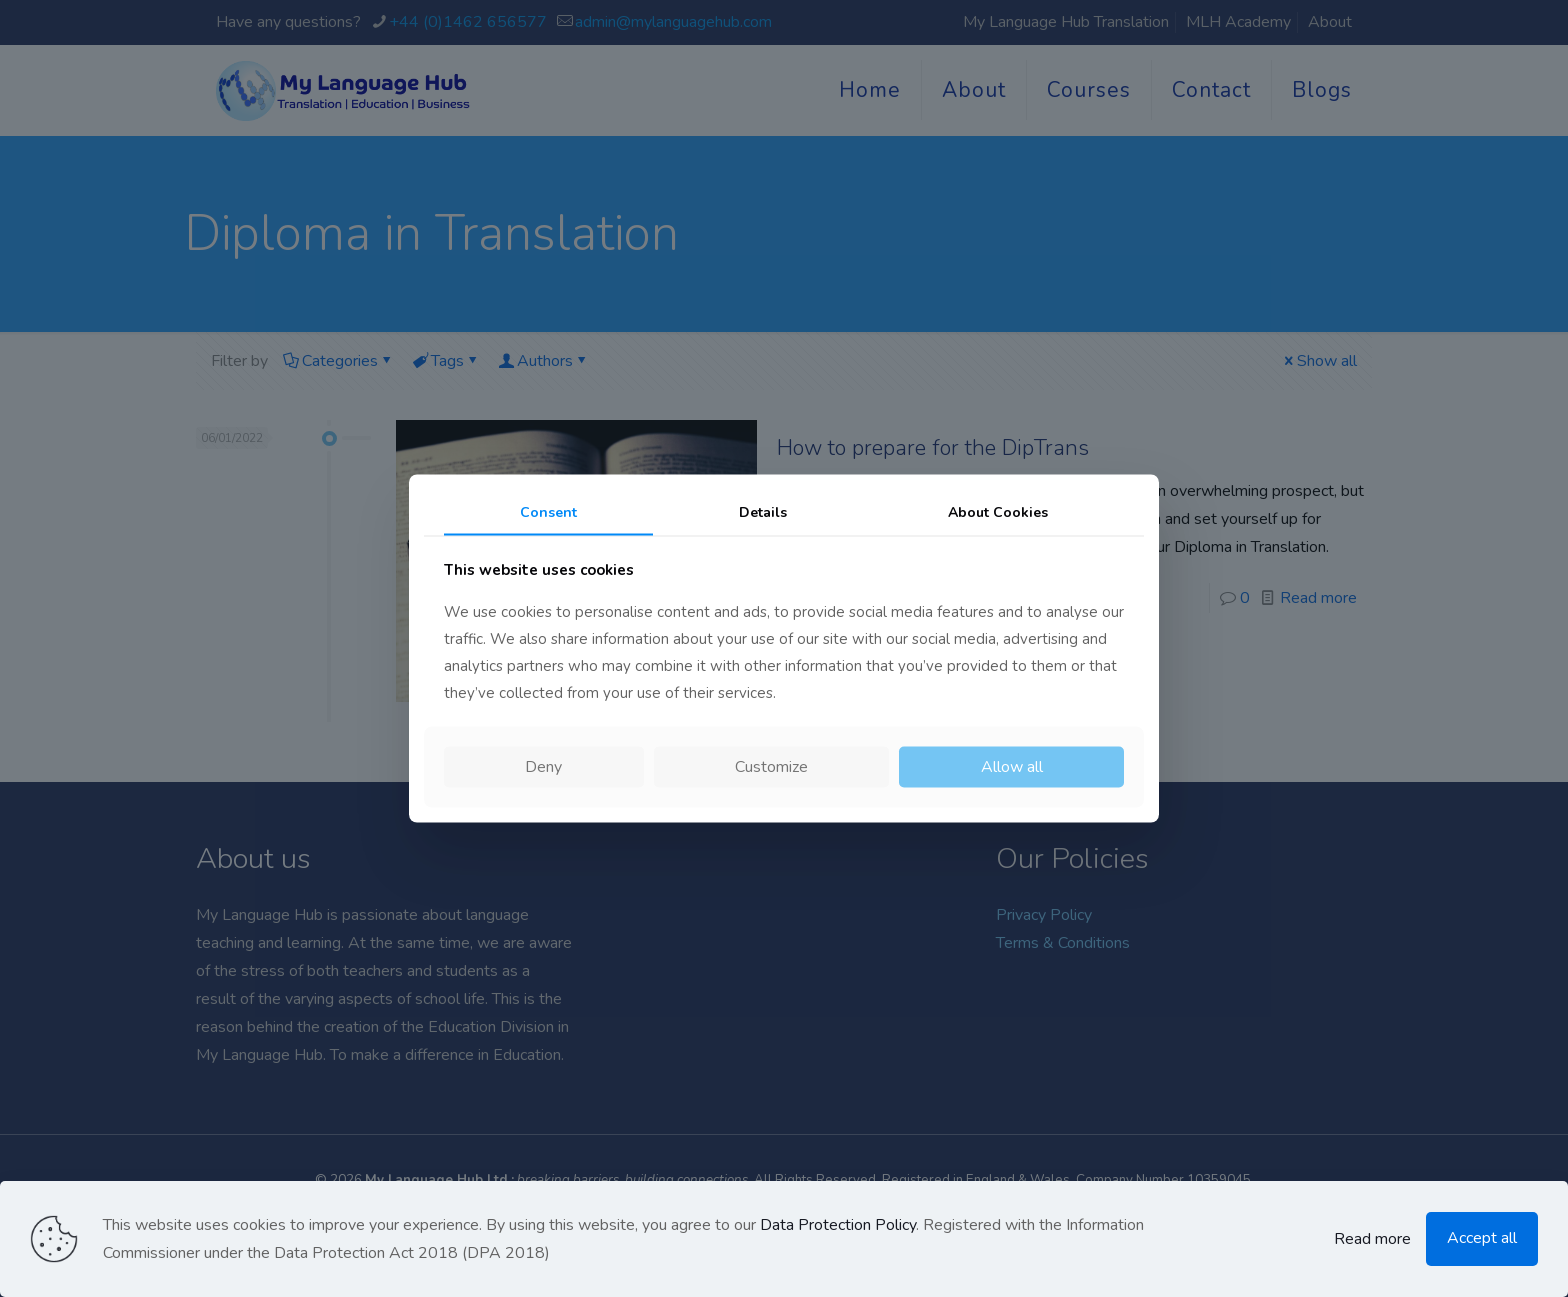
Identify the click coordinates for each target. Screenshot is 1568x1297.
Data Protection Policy (838, 1225)
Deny (543, 767)
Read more (1372, 1239)
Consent (548, 511)
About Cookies (998, 511)
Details (763, 511)
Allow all (1012, 767)
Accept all (1482, 1238)
